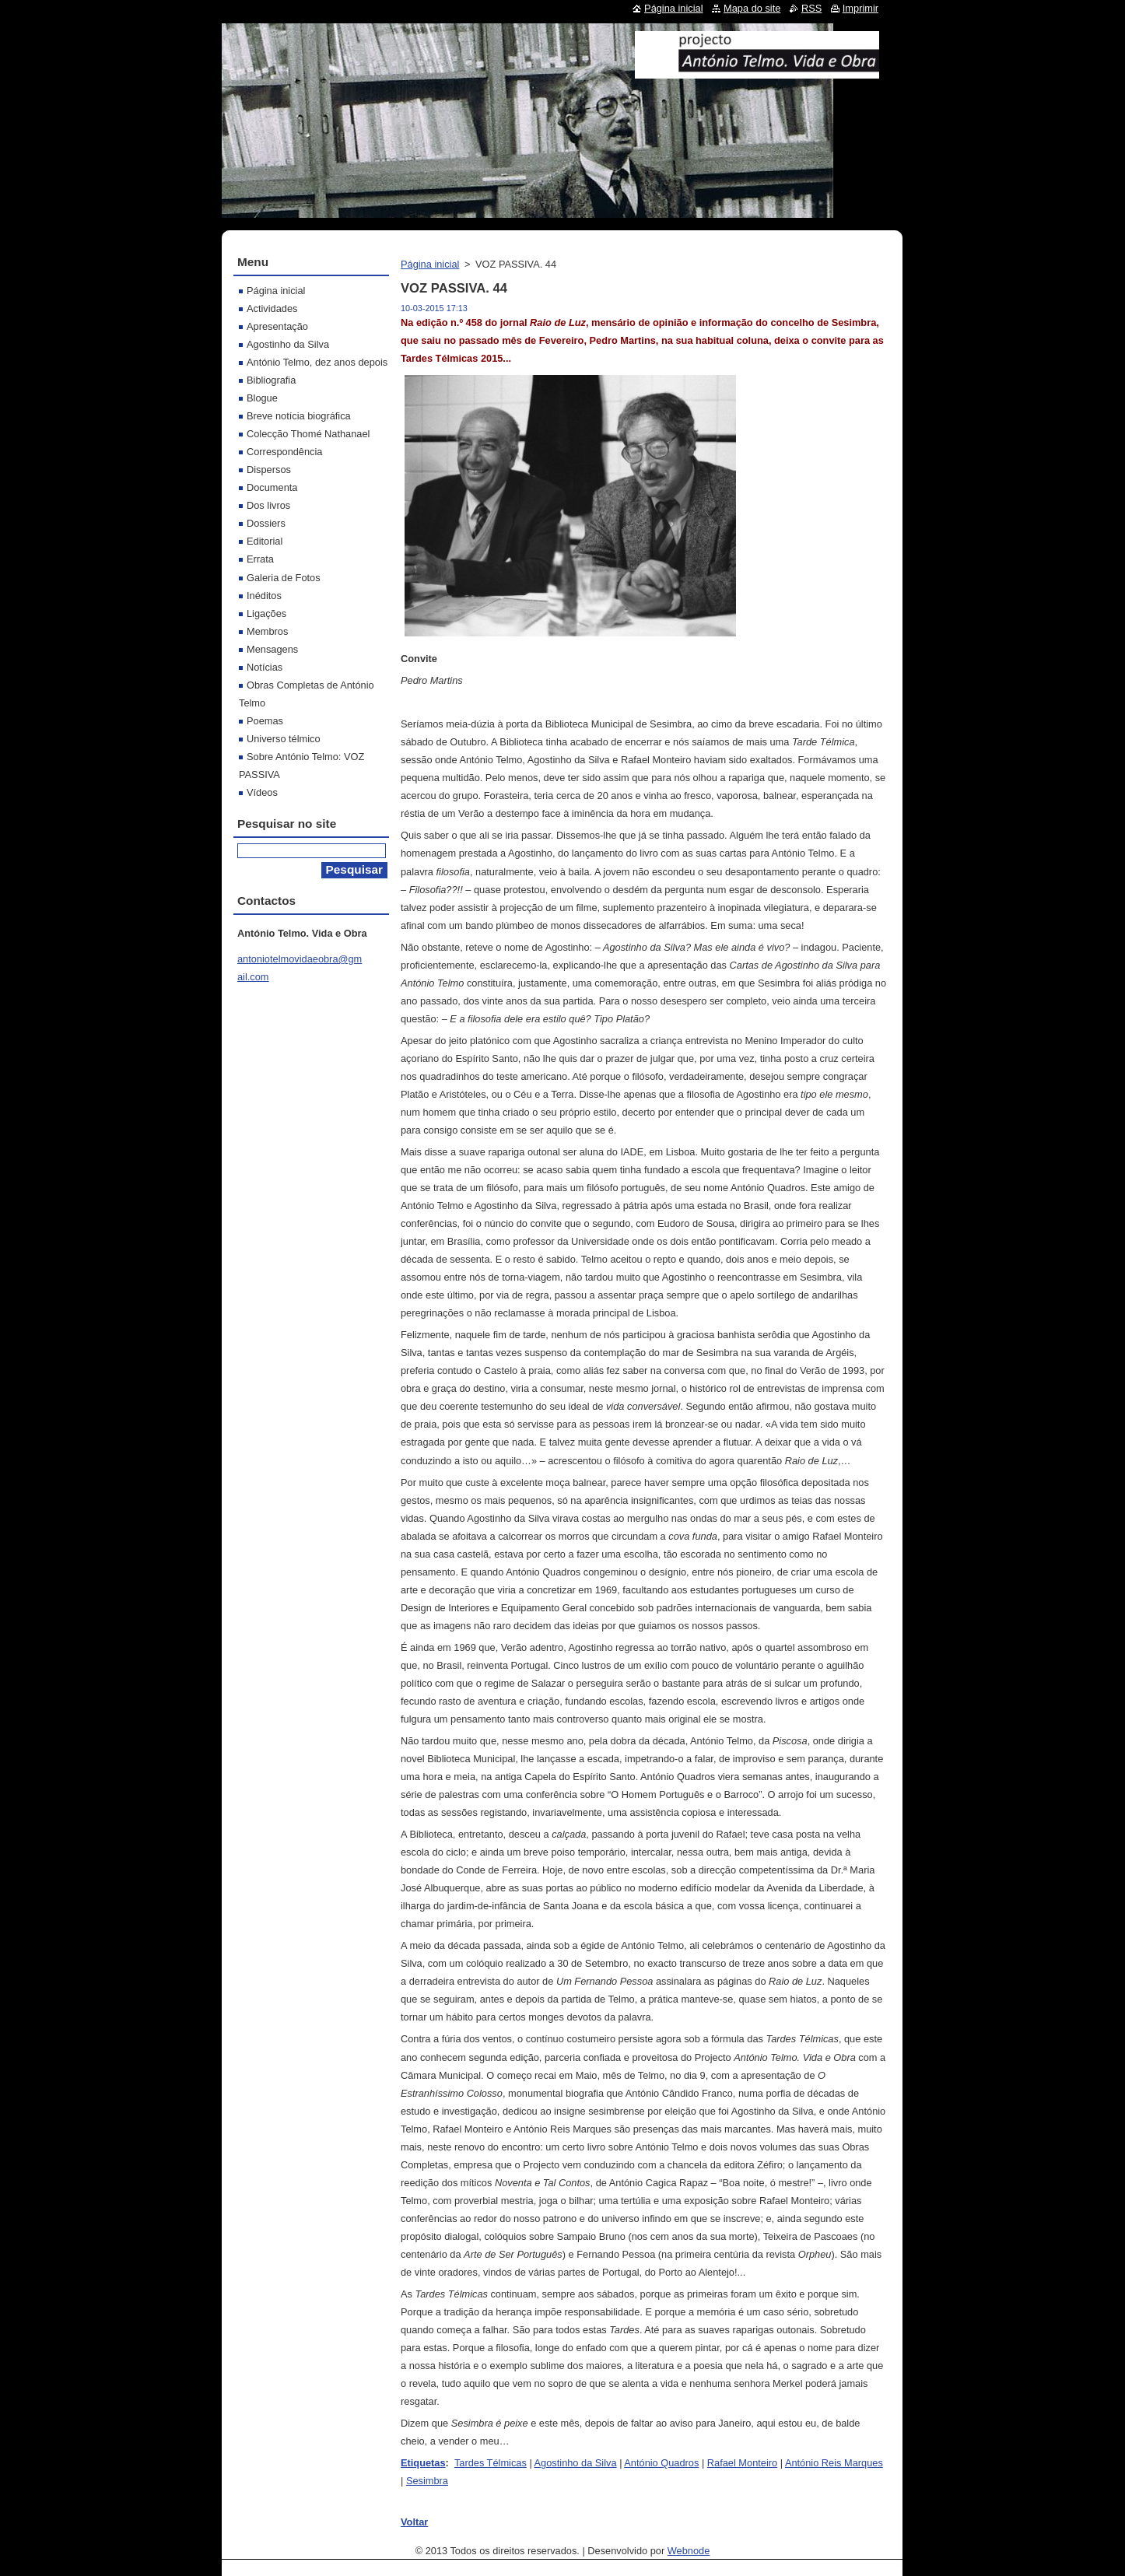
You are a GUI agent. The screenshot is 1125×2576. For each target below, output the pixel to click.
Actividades (272, 308)
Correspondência (284, 451)
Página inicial (430, 264)
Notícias (264, 667)
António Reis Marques (834, 2463)
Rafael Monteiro (742, 2463)
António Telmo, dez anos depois (317, 362)
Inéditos (264, 595)
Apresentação (277, 326)
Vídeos (262, 792)
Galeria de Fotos (284, 578)
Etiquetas (423, 2463)
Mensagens (272, 649)
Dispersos (269, 469)
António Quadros (661, 2463)
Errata (260, 559)
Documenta (272, 487)
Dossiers (266, 523)
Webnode (689, 2551)
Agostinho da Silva (575, 2463)
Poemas (265, 721)
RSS (811, 8)
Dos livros (268, 505)
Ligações (266, 613)
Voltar (414, 2522)
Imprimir (860, 8)
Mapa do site (752, 8)
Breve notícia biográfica (299, 416)
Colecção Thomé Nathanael (308, 434)
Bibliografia (271, 380)
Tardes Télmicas (490, 2463)
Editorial (264, 541)
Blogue (262, 398)
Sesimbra (427, 2481)
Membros (267, 631)
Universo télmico (284, 739)
